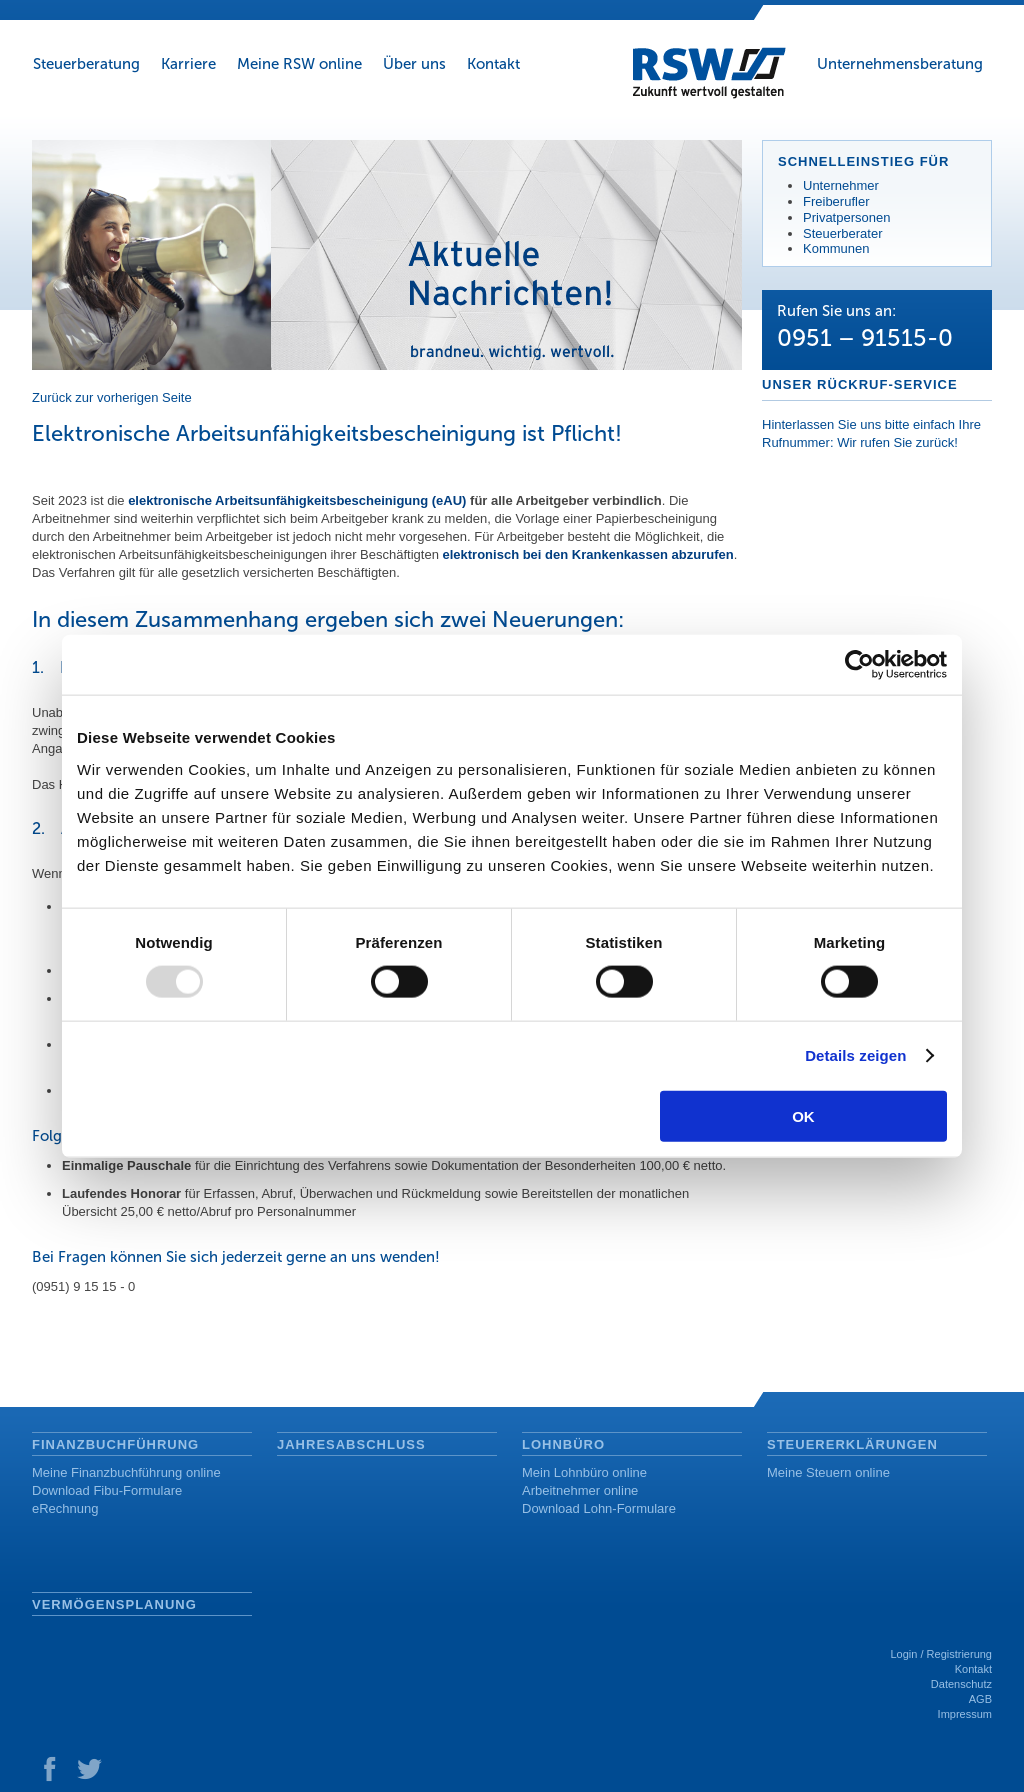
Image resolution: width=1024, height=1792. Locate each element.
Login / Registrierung (941, 1654)
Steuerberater (843, 233)
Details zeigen (855, 1055)
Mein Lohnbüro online (584, 1472)
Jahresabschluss (351, 1444)
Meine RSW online (299, 64)
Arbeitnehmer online (580, 1490)
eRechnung (65, 1508)
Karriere (188, 64)
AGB (980, 1699)
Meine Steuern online (828, 1472)
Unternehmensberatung (900, 64)
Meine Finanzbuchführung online (126, 1472)
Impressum (965, 1714)
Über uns (414, 64)
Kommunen (836, 248)
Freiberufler (836, 201)
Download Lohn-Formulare (599, 1508)
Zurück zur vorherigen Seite (112, 397)
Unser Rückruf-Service (860, 384)
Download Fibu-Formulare (107, 1490)
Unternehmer (841, 185)
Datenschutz (961, 1684)
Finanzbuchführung (115, 1444)
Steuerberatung (86, 64)
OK (803, 1115)
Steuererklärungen (852, 1444)
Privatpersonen (846, 217)
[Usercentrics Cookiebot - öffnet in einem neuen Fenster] (859, 665)
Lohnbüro (563, 1444)
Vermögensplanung (114, 1604)
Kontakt (493, 64)
